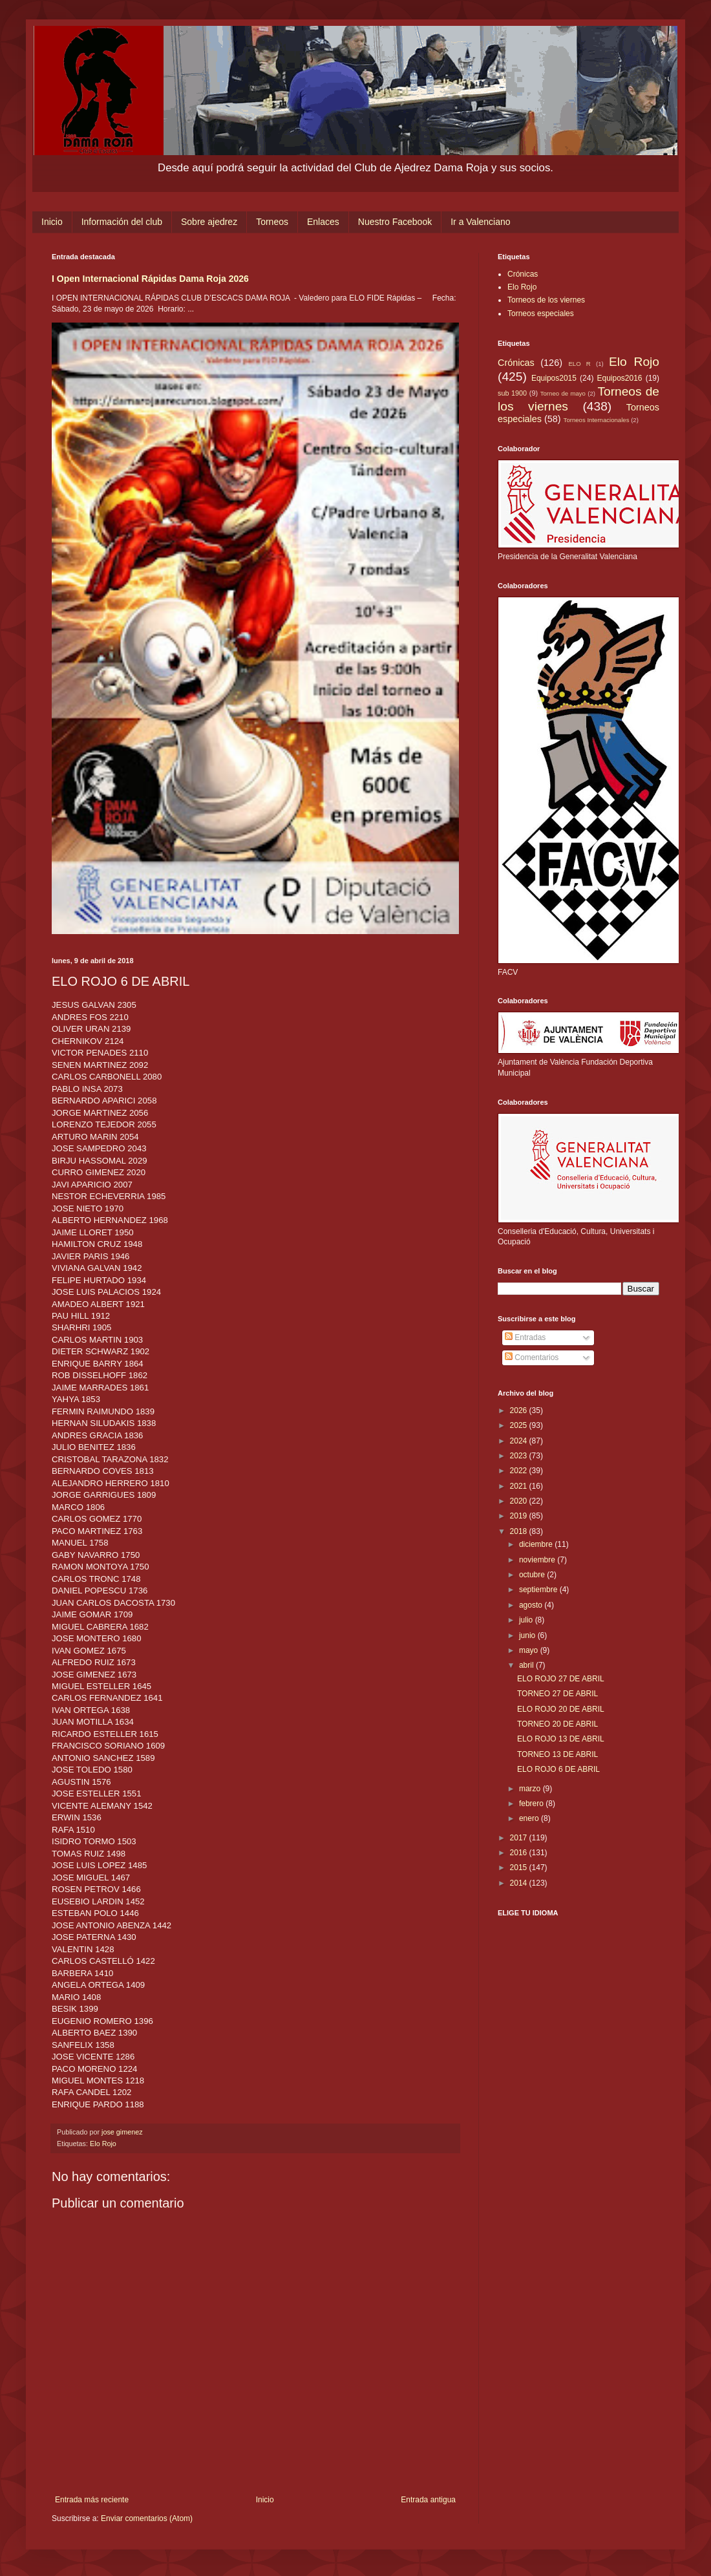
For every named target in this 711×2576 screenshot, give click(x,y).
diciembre (537, 1544)
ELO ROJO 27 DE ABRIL (560, 1678)
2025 (519, 1425)
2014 (519, 1883)
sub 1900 (512, 393)
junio (528, 1635)
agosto (531, 1605)
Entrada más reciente (92, 2499)
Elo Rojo (103, 2143)
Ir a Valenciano (480, 222)
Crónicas (522, 274)
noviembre (538, 1559)
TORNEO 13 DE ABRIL (557, 1754)
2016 (519, 1852)
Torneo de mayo (563, 393)
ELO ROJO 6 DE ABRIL (558, 1769)
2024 (519, 1440)
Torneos (272, 222)
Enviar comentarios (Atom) (147, 2518)
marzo (531, 1788)
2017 (519, 1837)
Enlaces (323, 222)
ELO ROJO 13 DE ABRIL (560, 1738)
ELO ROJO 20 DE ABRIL (560, 1709)
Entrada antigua (428, 2499)
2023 (519, 1455)
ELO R (579, 363)
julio (527, 1619)
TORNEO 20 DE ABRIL (557, 1724)
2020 (519, 1501)
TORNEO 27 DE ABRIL (557, 1693)
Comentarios (531, 1357)
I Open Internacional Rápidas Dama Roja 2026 (150, 278)
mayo (529, 1650)
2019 (519, 1515)
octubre (533, 1574)
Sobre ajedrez (209, 222)
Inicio (52, 222)
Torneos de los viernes (546, 299)
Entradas (525, 1337)
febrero (532, 1803)
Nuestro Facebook (395, 222)
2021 (519, 1486)
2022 (519, 1470)
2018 (519, 1531)
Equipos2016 (619, 378)
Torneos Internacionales (597, 419)
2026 (519, 1410)
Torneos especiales (540, 313)
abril (527, 1665)
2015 (519, 1867)
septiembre (539, 1589)
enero (530, 1818)
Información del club (121, 222)
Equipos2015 (554, 378)
